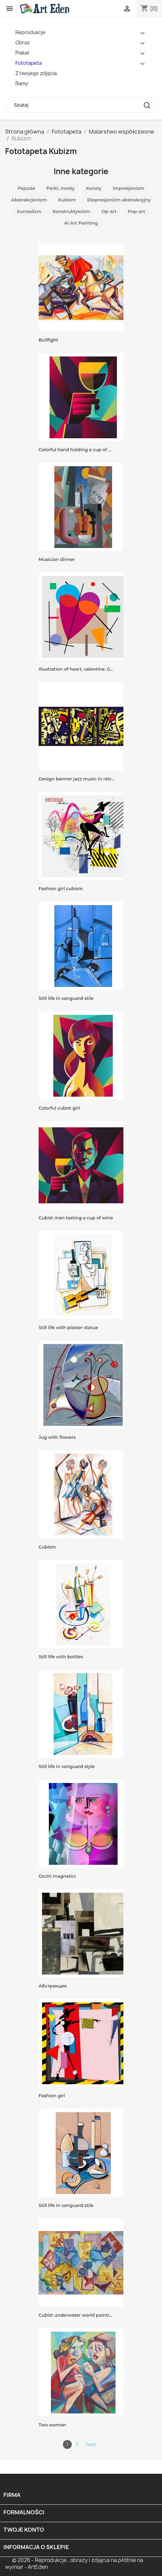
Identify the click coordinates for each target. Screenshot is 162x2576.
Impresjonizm (128, 188)
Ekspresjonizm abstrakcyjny (119, 199)
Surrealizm (29, 211)
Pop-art (136, 211)
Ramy (21, 83)
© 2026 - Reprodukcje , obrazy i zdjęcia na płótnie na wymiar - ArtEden (74, 2564)
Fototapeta (28, 63)
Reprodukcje (30, 32)
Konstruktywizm (71, 211)
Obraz (22, 42)
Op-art (109, 211)
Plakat (22, 52)
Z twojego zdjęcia (36, 73)
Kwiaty (93, 188)
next (90, 2444)
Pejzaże (26, 188)
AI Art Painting (81, 223)
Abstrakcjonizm (29, 199)
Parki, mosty (60, 188)
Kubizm (67, 199)
